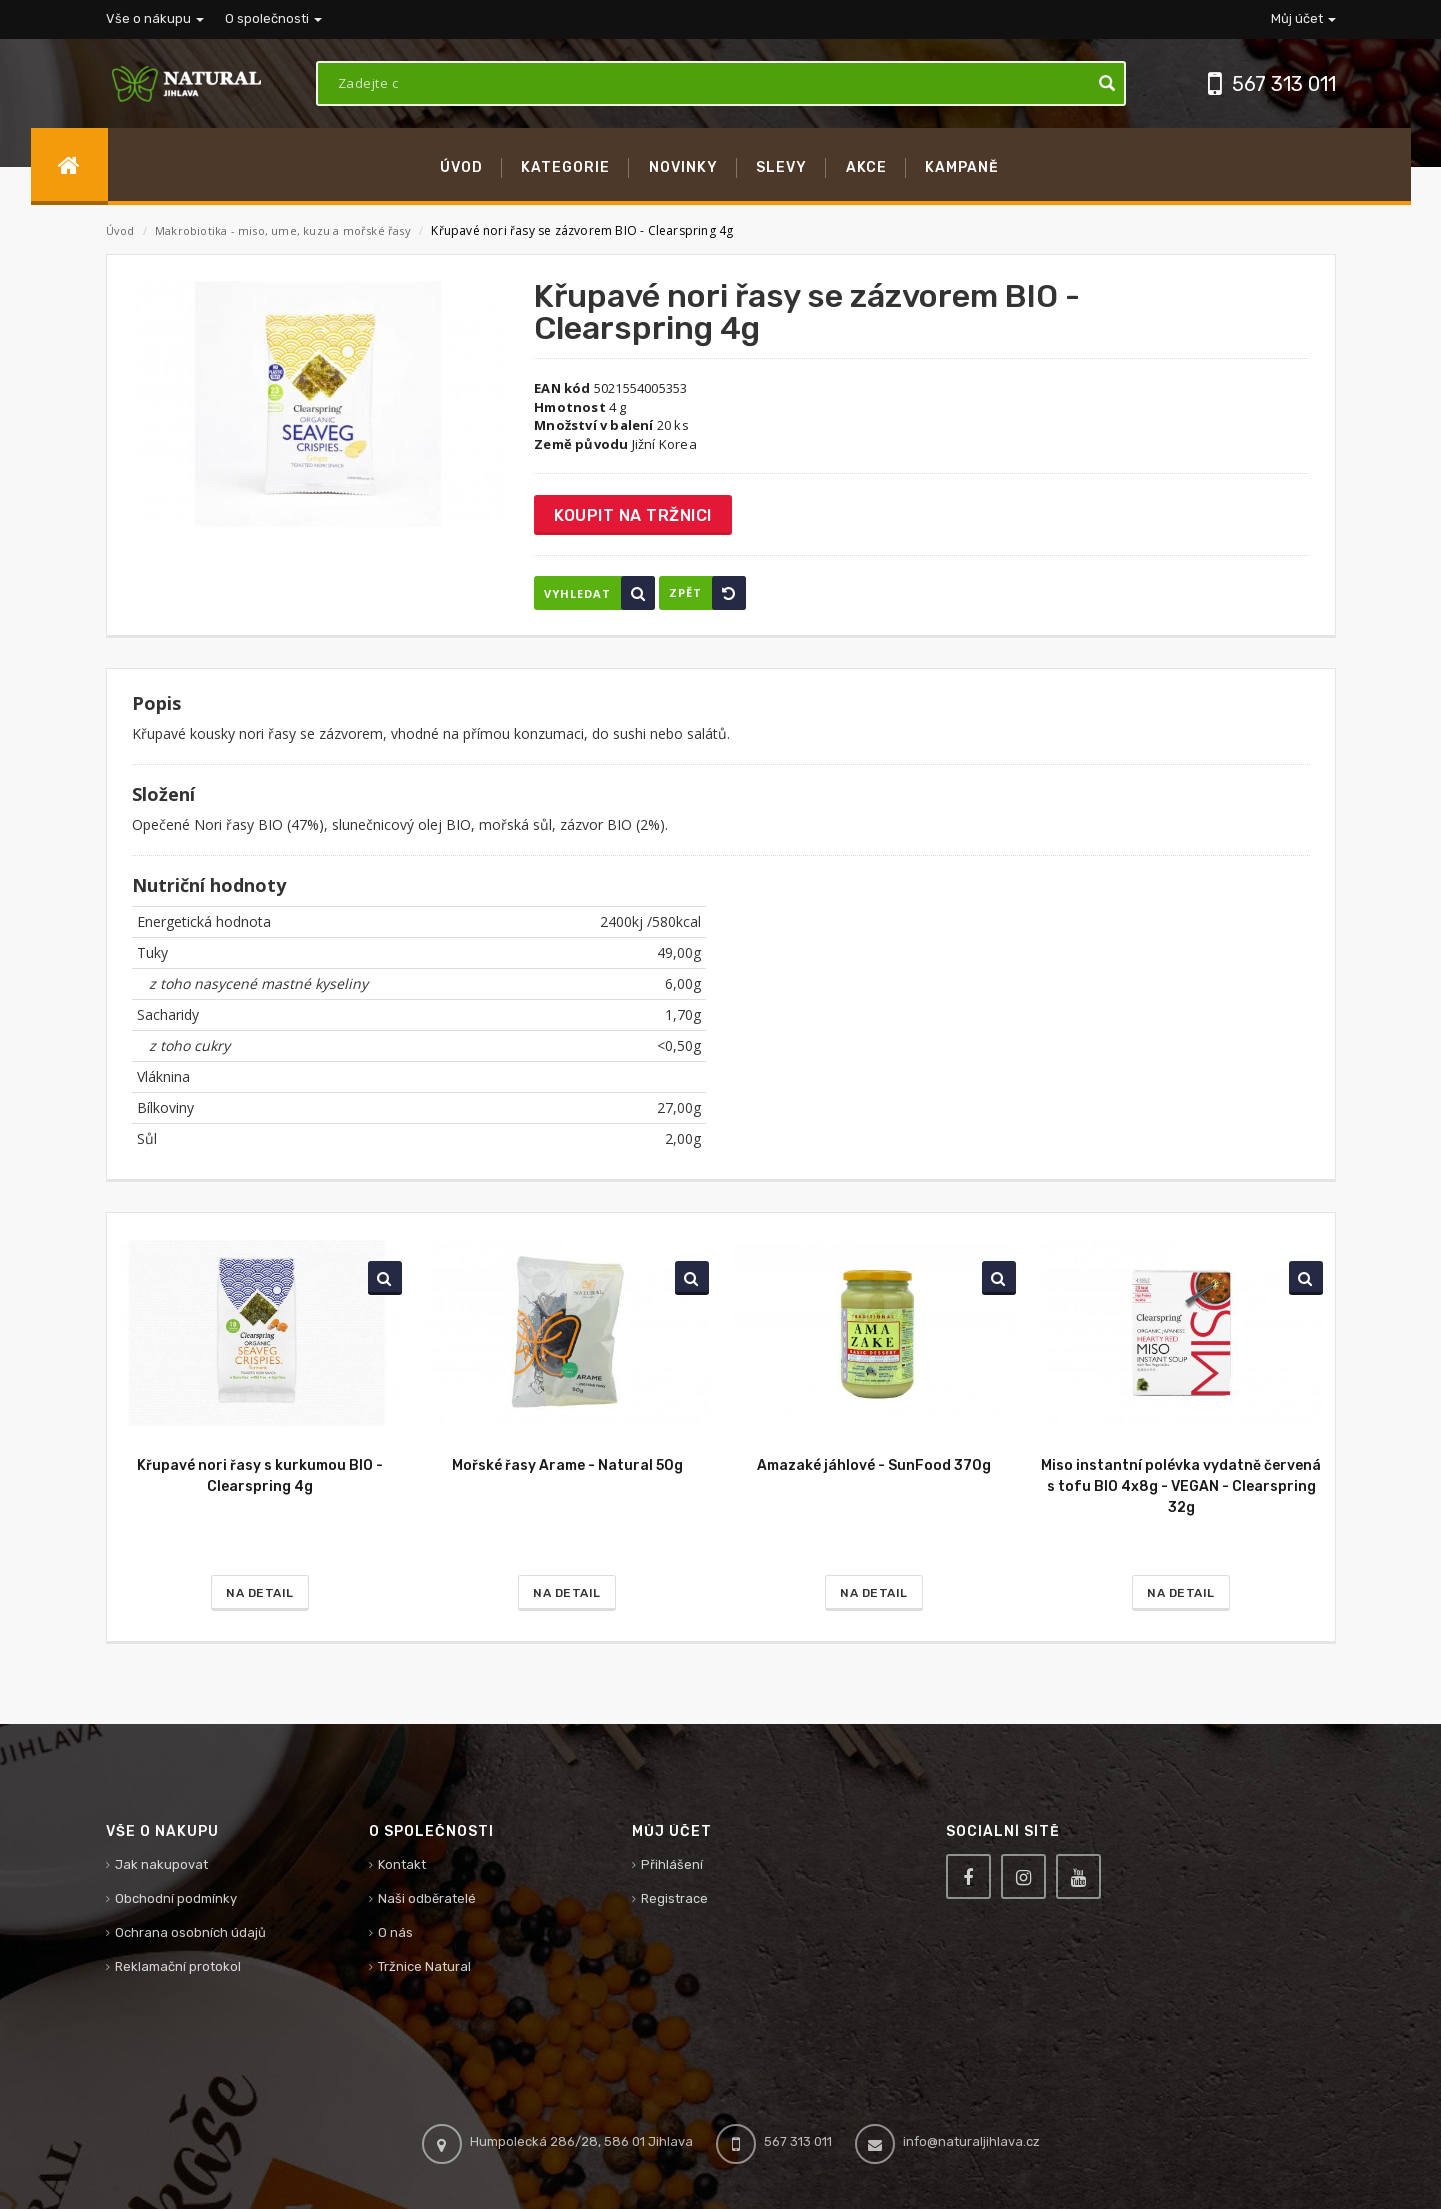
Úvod (120, 230)
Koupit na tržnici (633, 515)
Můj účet (1303, 18)
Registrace (674, 1898)
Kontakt (402, 1864)
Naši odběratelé (427, 1898)
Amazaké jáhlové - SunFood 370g (874, 1465)
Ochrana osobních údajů (190, 1932)
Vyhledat (599, 593)
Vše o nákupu (155, 18)
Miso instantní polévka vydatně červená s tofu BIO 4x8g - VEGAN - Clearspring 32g (1181, 1486)
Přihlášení (672, 1864)
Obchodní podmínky (176, 1898)
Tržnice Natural (424, 1966)
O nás (395, 1932)
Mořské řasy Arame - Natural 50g (567, 1465)
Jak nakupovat (161, 1864)
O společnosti (273, 18)
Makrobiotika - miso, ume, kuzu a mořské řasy (284, 230)
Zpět (707, 593)
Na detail (260, 1593)
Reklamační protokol (178, 1966)
